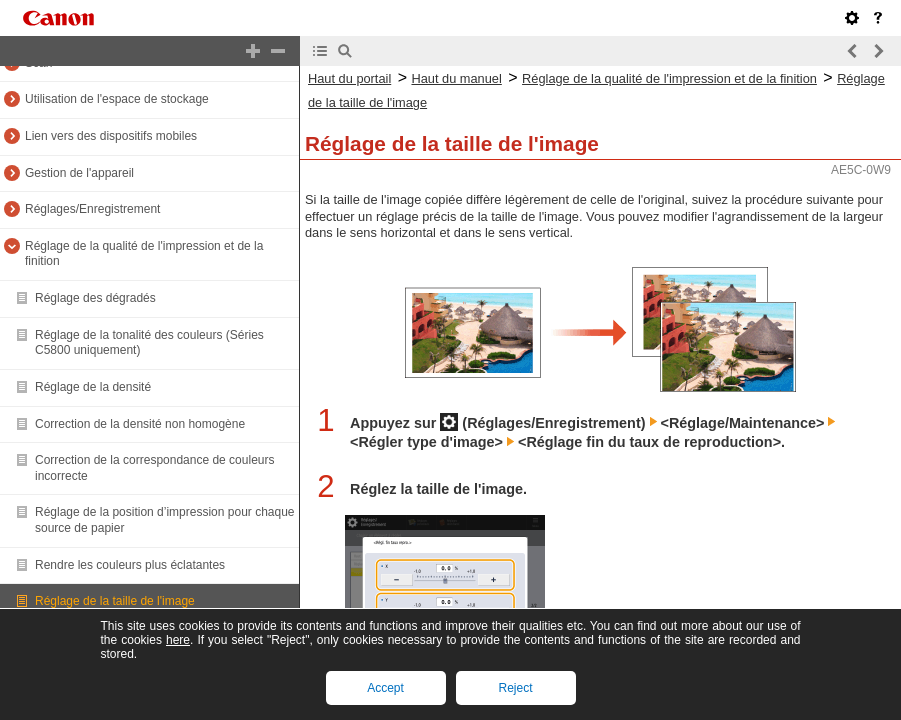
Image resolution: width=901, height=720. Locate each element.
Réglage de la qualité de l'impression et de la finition (669, 78)
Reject (515, 688)
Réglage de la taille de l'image (115, 601)
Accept (385, 688)
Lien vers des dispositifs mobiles (111, 136)
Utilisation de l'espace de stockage (117, 99)
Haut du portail (349, 78)
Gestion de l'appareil (79, 173)
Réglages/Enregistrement (92, 209)
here (178, 640)
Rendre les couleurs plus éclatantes (130, 565)
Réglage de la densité (93, 387)
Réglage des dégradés (95, 298)
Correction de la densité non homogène (140, 424)
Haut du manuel (456, 78)
